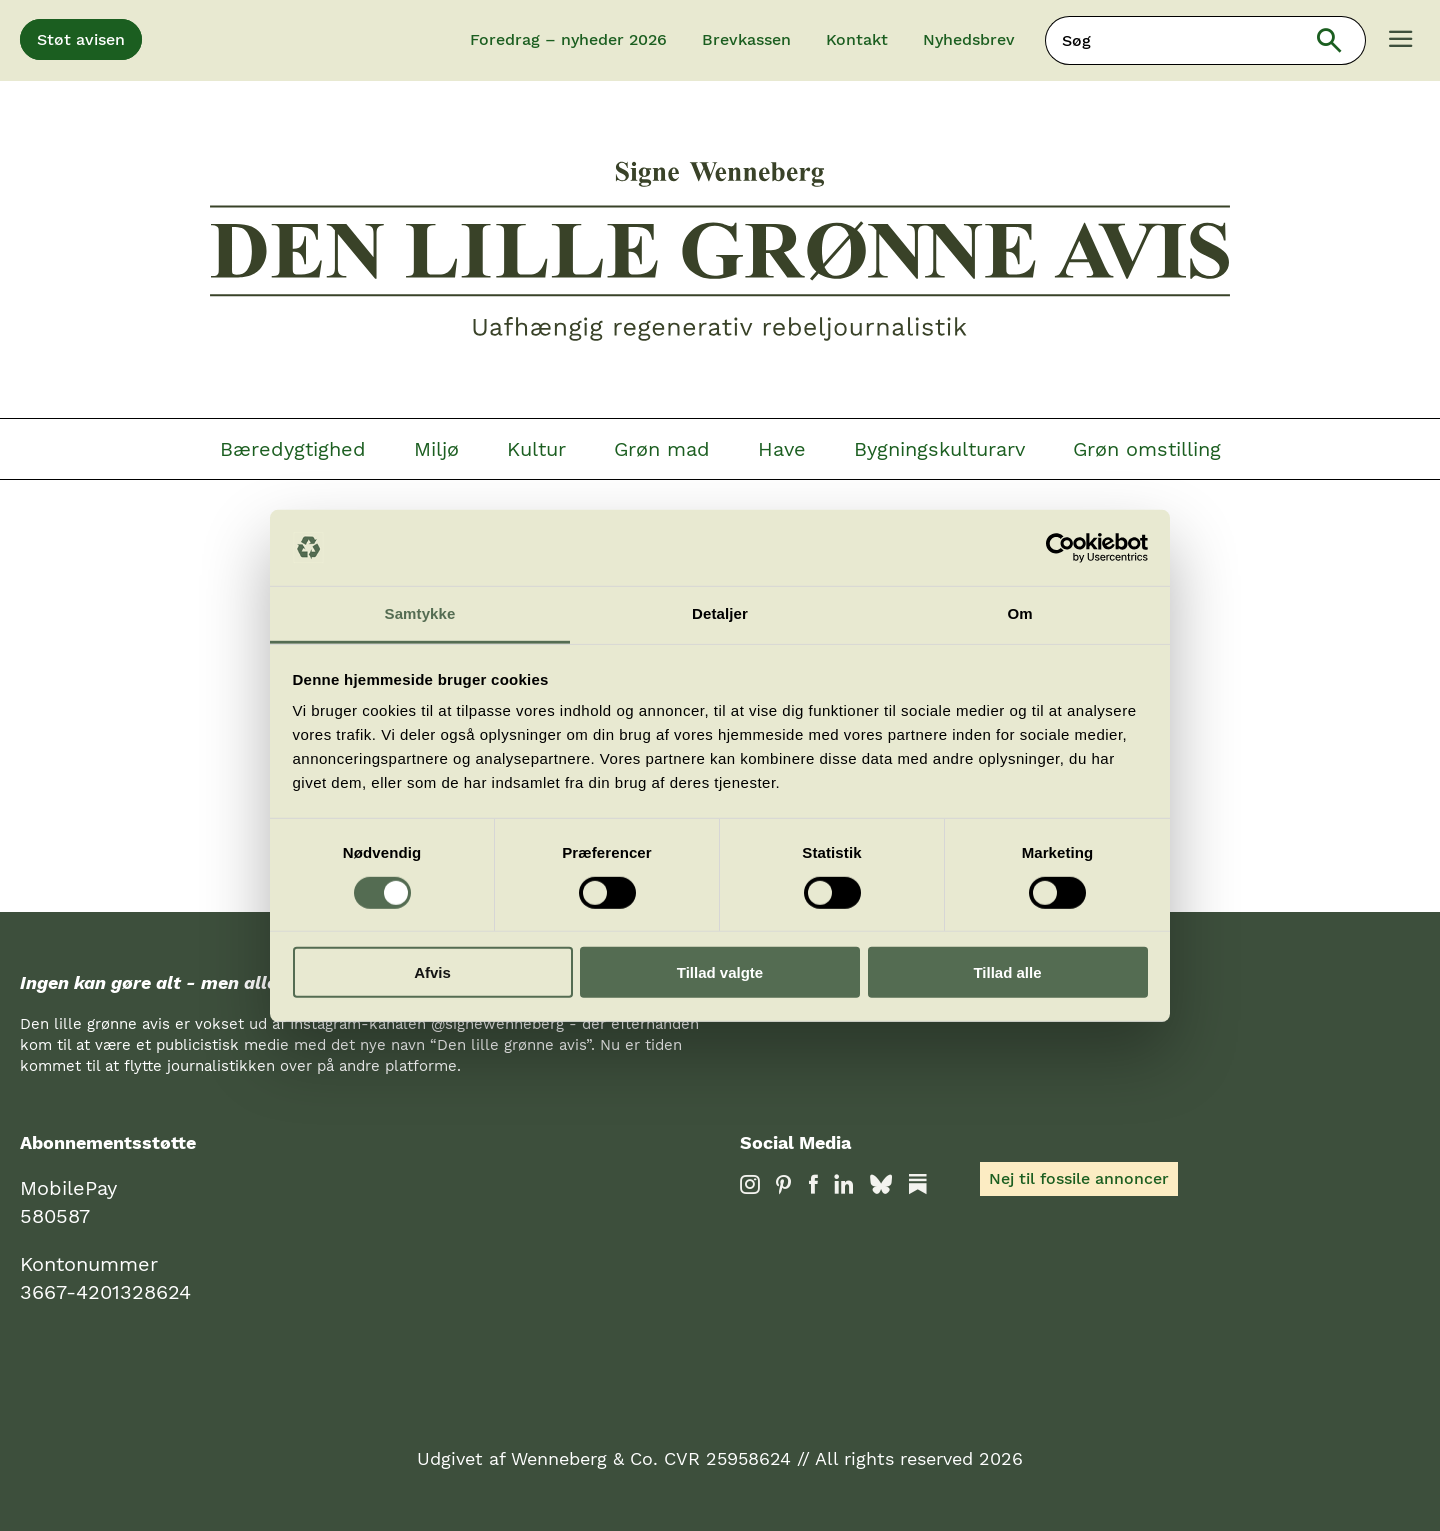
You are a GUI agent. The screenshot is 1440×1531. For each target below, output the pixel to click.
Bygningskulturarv (939, 449)
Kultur (536, 449)
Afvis (432, 972)
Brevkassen (746, 39)
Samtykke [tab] (420, 613)
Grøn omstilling (1147, 449)
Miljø (436, 449)
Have (782, 449)
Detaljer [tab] (720, 613)
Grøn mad (662, 449)
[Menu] (1401, 41)
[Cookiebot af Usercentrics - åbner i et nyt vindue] (1060, 548)
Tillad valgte (720, 972)
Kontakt (857, 39)
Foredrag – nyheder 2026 (568, 39)
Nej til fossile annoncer (1079, 1178)
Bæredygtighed (293, 449)
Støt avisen (81, 39)
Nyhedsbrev (969, 39)
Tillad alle (1007, 972)
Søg (1342, 40)
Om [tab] (1019, 613)
